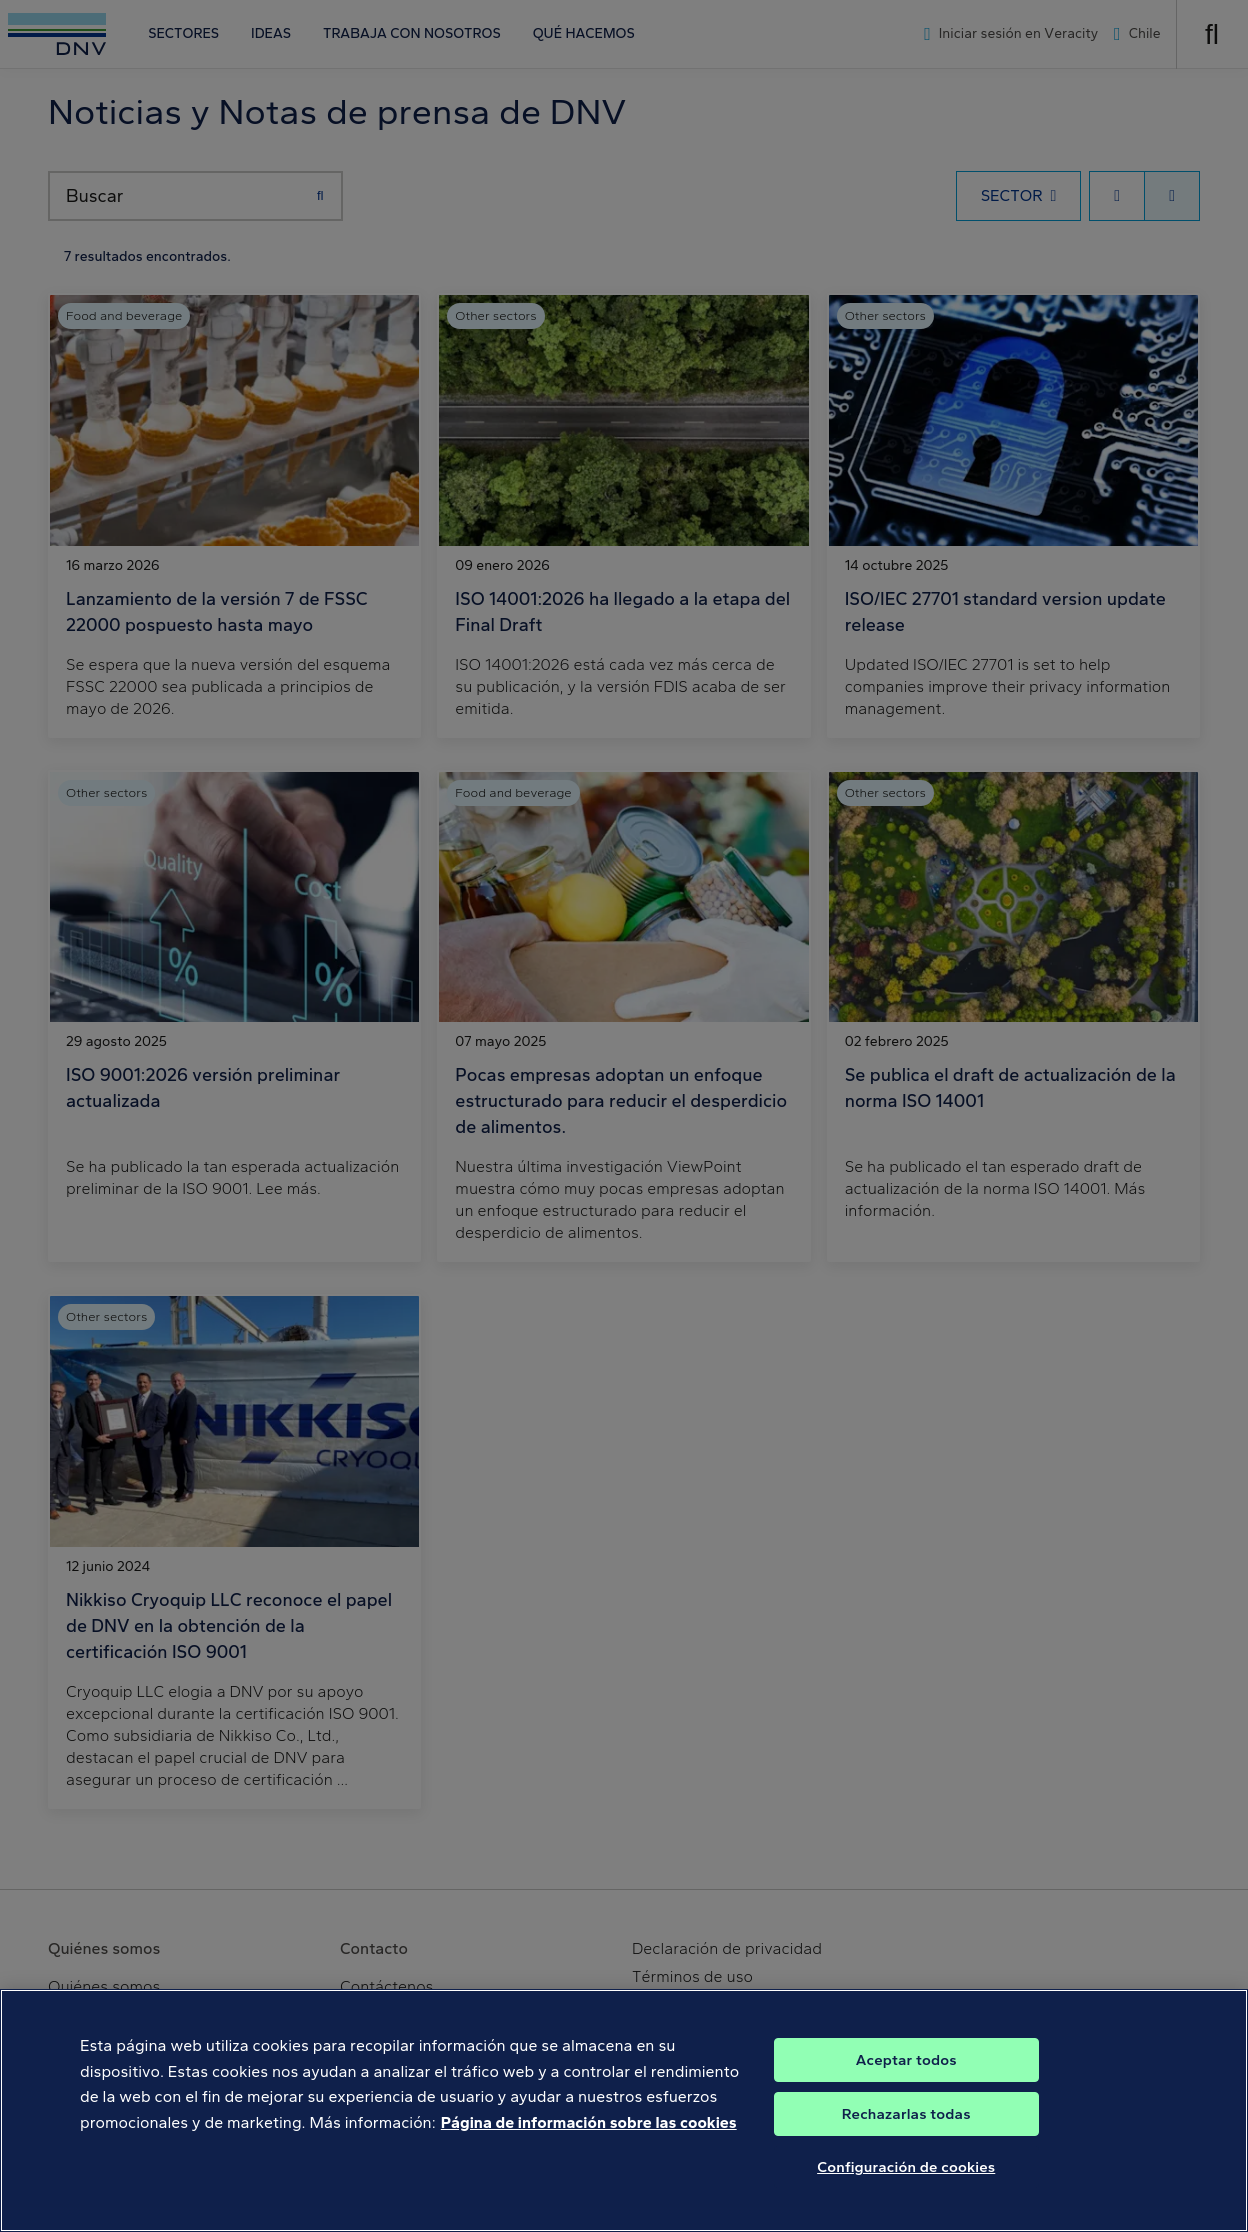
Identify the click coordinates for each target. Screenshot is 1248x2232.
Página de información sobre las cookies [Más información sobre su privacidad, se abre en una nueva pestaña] (589, 2162)
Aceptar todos (906, 2101)
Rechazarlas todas (906, 2155)
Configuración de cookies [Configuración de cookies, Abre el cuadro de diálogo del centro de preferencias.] (906, 2208)
